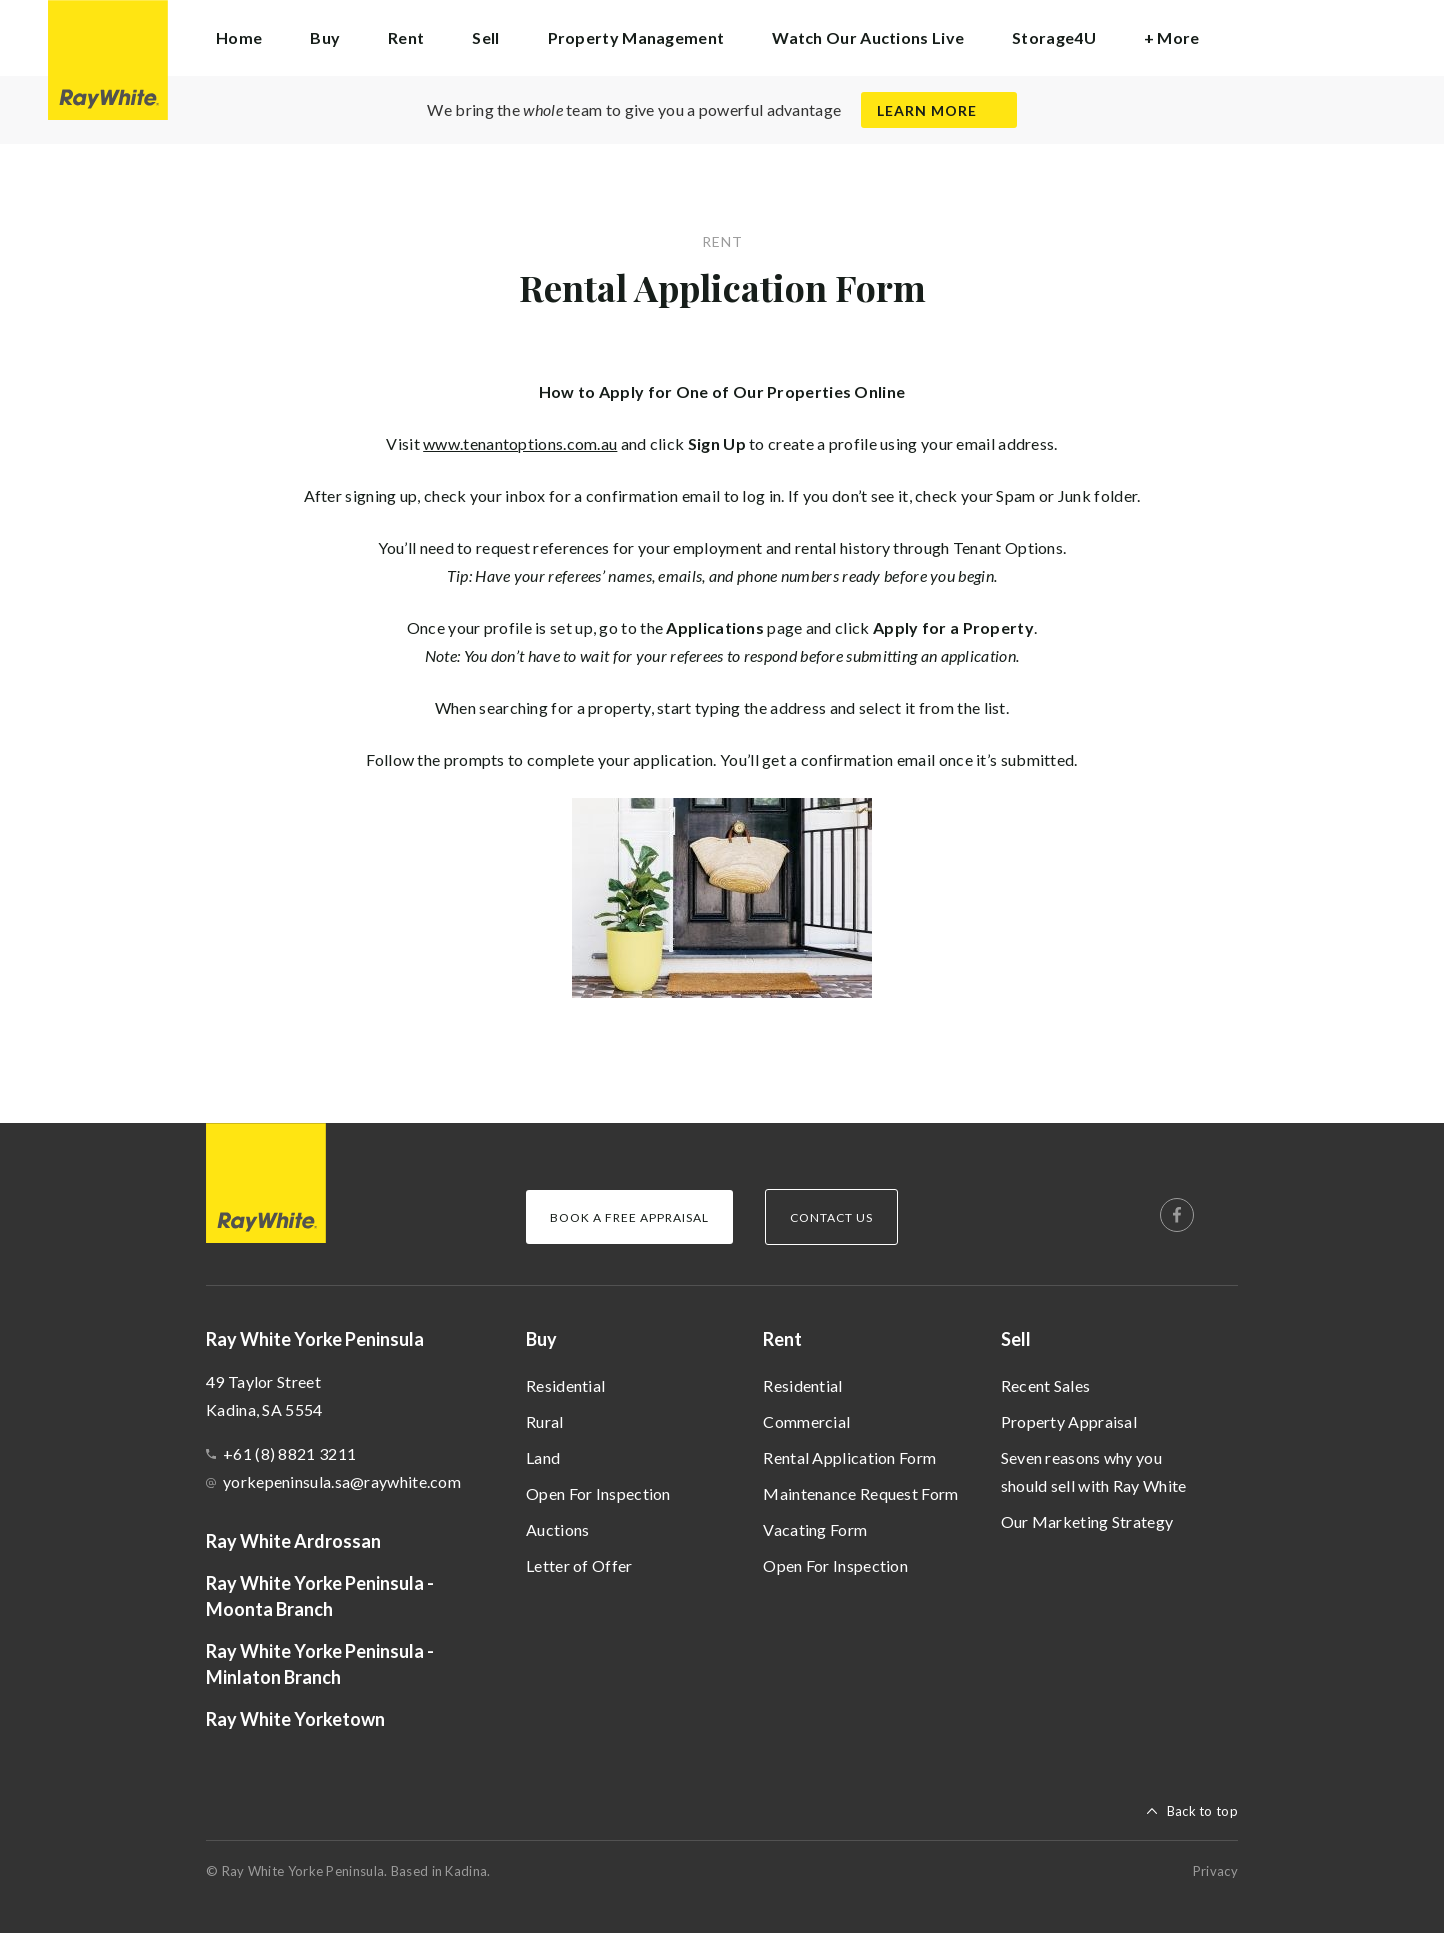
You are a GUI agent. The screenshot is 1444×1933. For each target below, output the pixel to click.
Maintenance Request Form (860, 1493)
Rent (782, 1339)
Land (543, 1457)
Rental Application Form (849, 1457)
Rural (545, 1421)
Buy (541, 1339)
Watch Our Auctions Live (868, 37)
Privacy (1215, 1871)
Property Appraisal (1069, 1421)
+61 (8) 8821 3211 (289, 1453)
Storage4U (1054, 37)
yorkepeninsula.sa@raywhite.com (342, 1481)
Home (239, 37)
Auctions (557, 1529)
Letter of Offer (579, 1565)
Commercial (806, 1421)
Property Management (636, 37)
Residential (565, 1385)
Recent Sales (1046, 1385)
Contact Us (831, 1217)
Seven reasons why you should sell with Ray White (1094, 1471)
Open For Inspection (598, 1493)
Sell (1016, 1339)
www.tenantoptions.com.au (520, 443)
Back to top (1202, 1811)
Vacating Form (815, 1529)
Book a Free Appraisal (629, 1217)
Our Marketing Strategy (1087, 1521)
